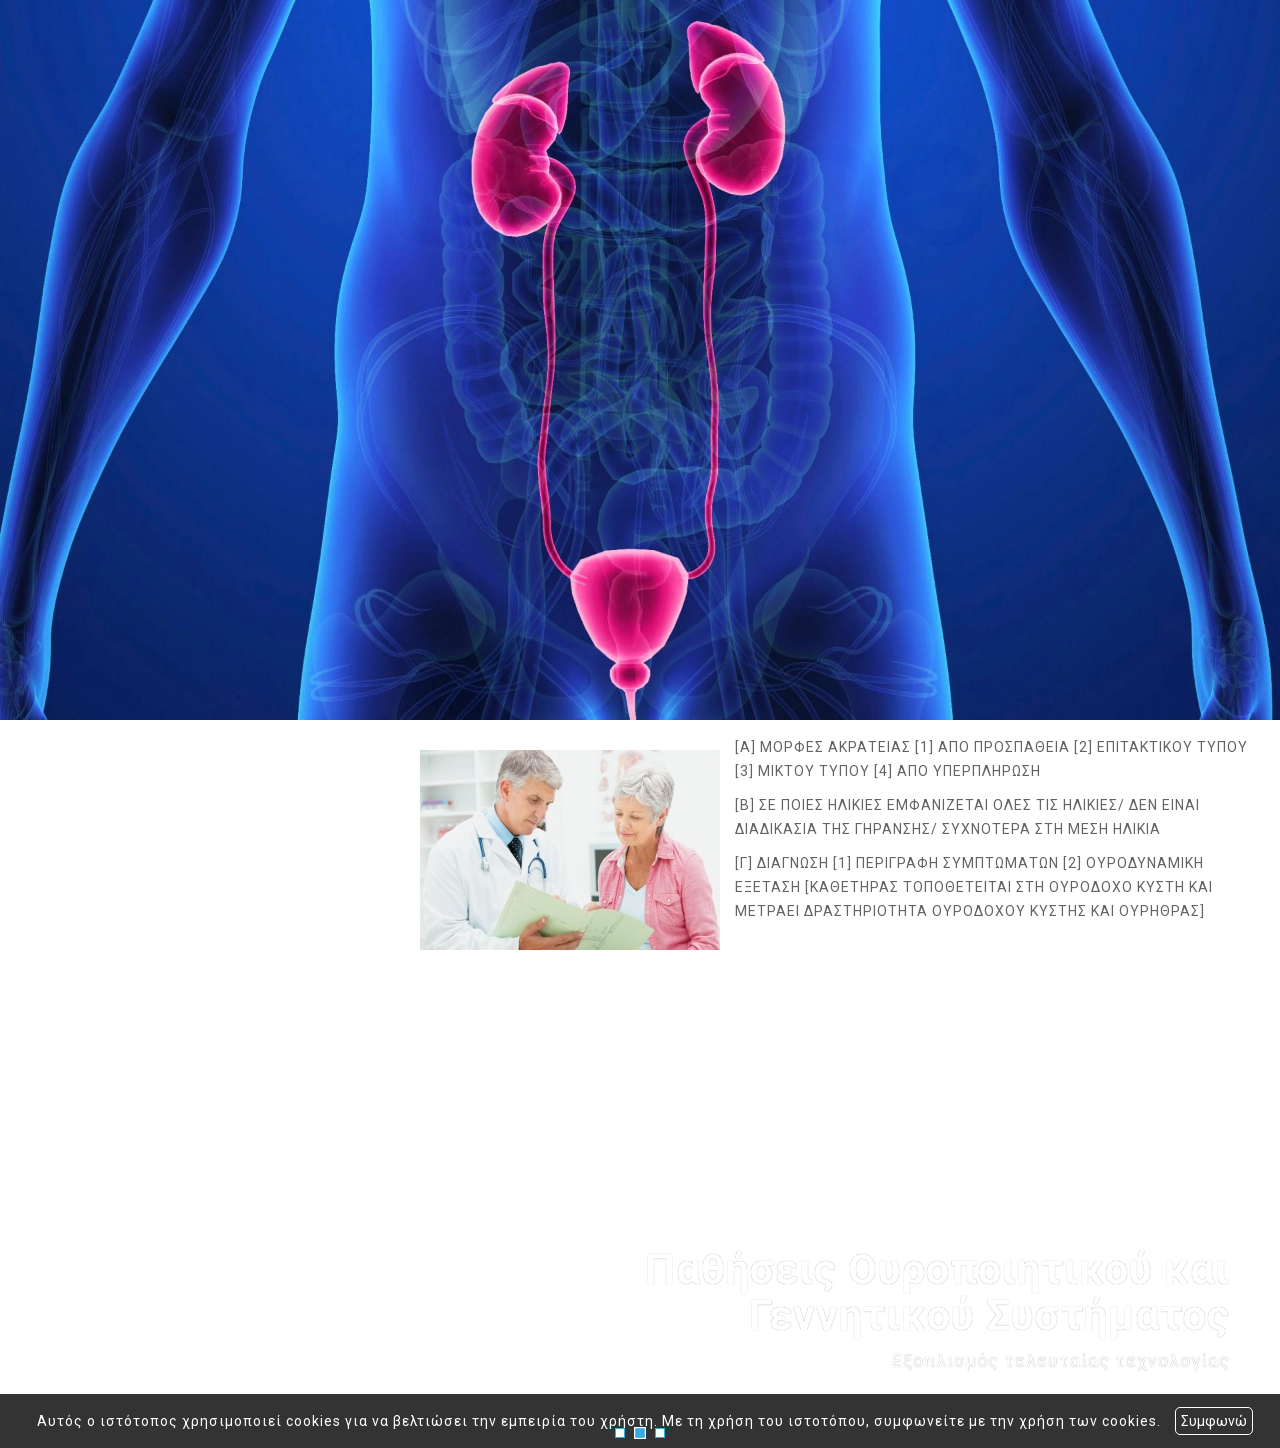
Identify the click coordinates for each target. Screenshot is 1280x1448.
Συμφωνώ (1214, 1421)
